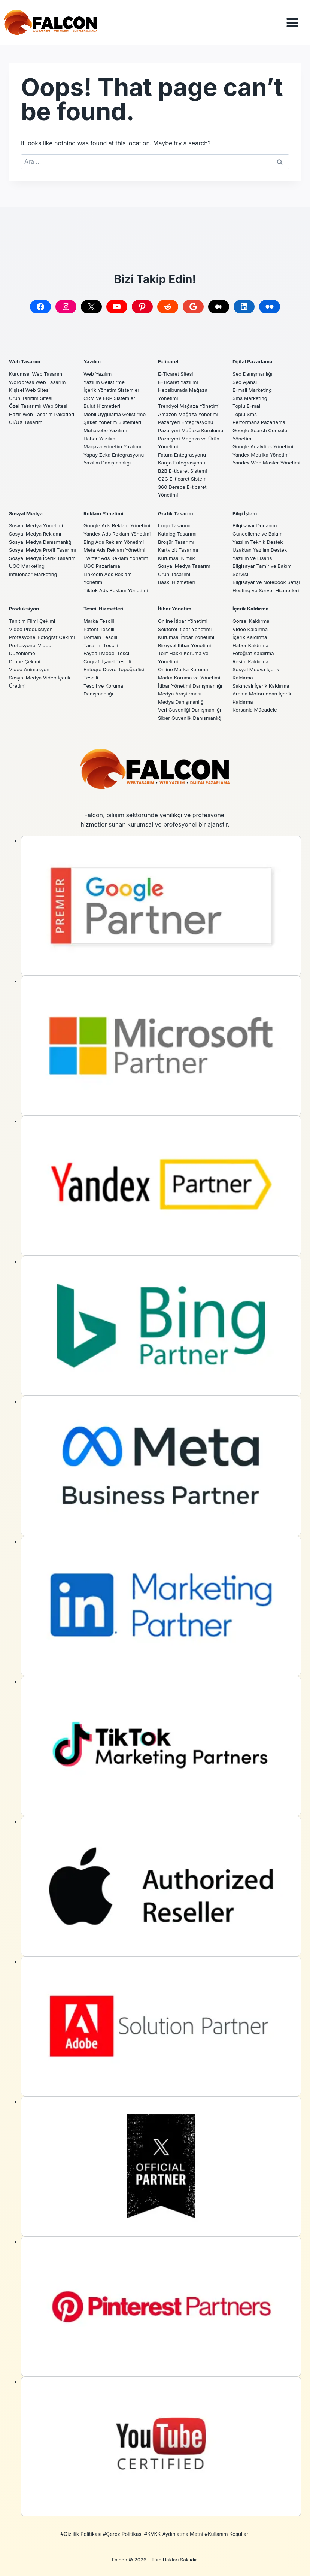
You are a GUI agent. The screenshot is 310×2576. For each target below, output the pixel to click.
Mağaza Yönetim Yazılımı (113, 439)
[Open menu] (298, 22)
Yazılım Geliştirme (104, 374)
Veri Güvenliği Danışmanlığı (190, 710)
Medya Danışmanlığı (182, 702)
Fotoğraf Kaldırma (253, 653)
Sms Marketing (250, 390)
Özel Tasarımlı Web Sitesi (39, 398)
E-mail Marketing (252, 382)
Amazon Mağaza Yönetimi (189, 406)
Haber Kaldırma (251, 645)
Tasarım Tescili (101, 645)
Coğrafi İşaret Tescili (107, 661)
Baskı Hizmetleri (177, 574)
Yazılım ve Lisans (252, 550)
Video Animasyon (30, 669)
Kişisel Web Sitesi (30, 382)
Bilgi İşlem (245, 505)
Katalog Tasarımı (178, 526)
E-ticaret (168, 354)
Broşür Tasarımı (176, 534)
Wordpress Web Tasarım (38, 374)
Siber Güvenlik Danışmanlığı (191, 718)
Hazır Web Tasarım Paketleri (42, 406)
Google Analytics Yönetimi (263, 439)
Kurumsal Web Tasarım (36, 366)
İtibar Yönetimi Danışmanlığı (191, 686)
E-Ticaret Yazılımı (178, 374)
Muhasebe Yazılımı (105, 422)
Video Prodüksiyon (31, 629)
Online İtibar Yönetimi (183, 621)
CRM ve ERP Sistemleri (110, 390)
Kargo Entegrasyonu (182, 455)
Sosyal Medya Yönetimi (36, 518)
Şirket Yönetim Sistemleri (113, 414)
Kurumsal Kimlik (177, 550)
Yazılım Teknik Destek (258, 534)
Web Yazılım (97, 366)
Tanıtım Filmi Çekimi (32, 621)
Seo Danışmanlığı (252, 366)
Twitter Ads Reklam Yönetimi (117, 558)
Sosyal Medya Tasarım (185, 558)
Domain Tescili (100, 637)
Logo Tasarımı (174, 518)
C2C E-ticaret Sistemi (183, 471)
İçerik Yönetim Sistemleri (112, 382)
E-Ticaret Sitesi (176, 366)
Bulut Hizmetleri (102, 398)
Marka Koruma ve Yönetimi (190, 678)
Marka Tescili (99, 621)
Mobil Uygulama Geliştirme (115, 406)
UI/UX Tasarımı (27, 414)
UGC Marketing (27, 574)
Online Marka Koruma (183, 669)
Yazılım (92, 354)
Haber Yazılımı (100, 430)
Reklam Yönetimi (103, 505)
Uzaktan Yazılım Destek (260, 542)
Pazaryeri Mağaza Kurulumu (191, 422)
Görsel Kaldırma (251, 621)
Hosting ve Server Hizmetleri (266, 590)
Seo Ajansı (245, 374)
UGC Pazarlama (102, 566)
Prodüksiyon (24, 609)
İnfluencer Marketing (33, 582)
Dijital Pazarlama (253, 354)
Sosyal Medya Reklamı (36, 526)
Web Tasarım (25, 354)
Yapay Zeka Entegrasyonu (114, 446)
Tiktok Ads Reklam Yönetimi (116, 590)
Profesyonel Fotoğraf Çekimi (42, 637)
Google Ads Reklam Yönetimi (117, 518)
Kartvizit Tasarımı (178, 542)
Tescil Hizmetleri (104, 609)
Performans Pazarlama (259, 414)
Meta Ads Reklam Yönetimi (115, 550)
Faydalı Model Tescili (108, 653)
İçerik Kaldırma (251, 609)
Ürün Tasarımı (174, 566)
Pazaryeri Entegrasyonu (186, 414)
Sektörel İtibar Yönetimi (185, 629)
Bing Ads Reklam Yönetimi (114, 542)
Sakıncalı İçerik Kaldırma (261, 686)
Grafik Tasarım (176, 505)
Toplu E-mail (247, 398)
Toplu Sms (245, 406)
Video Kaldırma (250, 629)
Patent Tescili (99, 629)
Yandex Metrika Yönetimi (261, 446)
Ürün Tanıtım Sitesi (31, 390)
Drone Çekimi (25, 661)
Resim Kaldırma (250, 661)
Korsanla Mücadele (255, 710)
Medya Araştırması (180, 694)
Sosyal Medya (26, 505)
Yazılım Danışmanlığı (107, 455)
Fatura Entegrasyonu (182, 446)
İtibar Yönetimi (176, 609)
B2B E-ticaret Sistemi (183, 463)
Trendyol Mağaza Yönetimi (189, 398)
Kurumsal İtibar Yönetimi (187, 637)
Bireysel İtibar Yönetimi (185, 645)
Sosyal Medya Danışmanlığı (41, 534)
